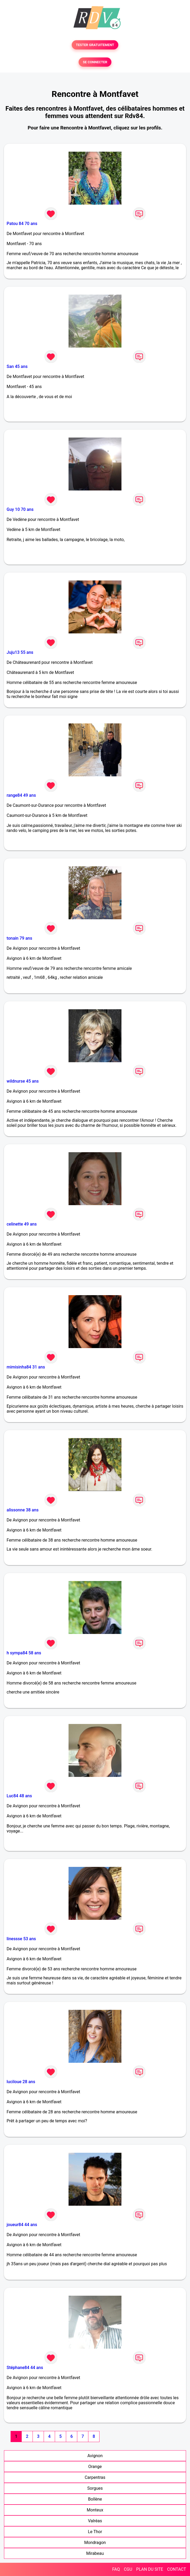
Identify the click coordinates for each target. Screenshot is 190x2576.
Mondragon (95, 2542)
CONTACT (176, 2569)
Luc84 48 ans (19, 1795)
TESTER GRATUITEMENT (95, 45)
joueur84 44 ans (22, 2224)
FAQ (116, 2569)
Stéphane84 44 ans (25, 2367)
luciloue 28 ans (21, 2081)
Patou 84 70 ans (22, 223)
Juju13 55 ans (20, 652)
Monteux (95, 2509)
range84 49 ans (21, 795)
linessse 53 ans (21, 1938)
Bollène (95, 2499)
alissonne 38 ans (23, 1509)
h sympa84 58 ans (24, 1652)
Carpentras (95, 2477)
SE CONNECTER (95, 62)
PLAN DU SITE (149, 2569)
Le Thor (95, 2531)
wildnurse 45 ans (23, 1081)
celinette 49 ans (22, 1224)
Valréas (95, 2520)
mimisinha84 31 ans (26, 1367)
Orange (95, 2466)
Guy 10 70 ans (20, 509)
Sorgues (95, 2488)
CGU (128, 2569)
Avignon (94, 2455)
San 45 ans (17, 366)
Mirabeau (95, 2553)
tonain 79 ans (19, 938)
